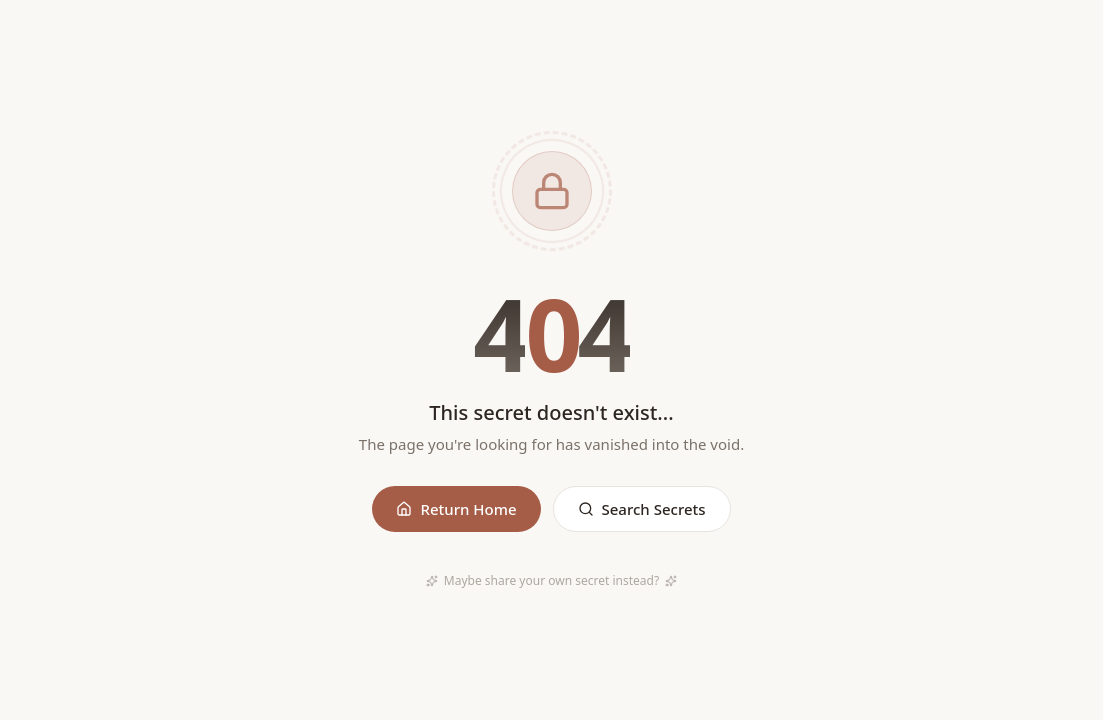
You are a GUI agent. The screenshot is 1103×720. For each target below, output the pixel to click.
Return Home (456, 509)
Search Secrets (642, 509)
